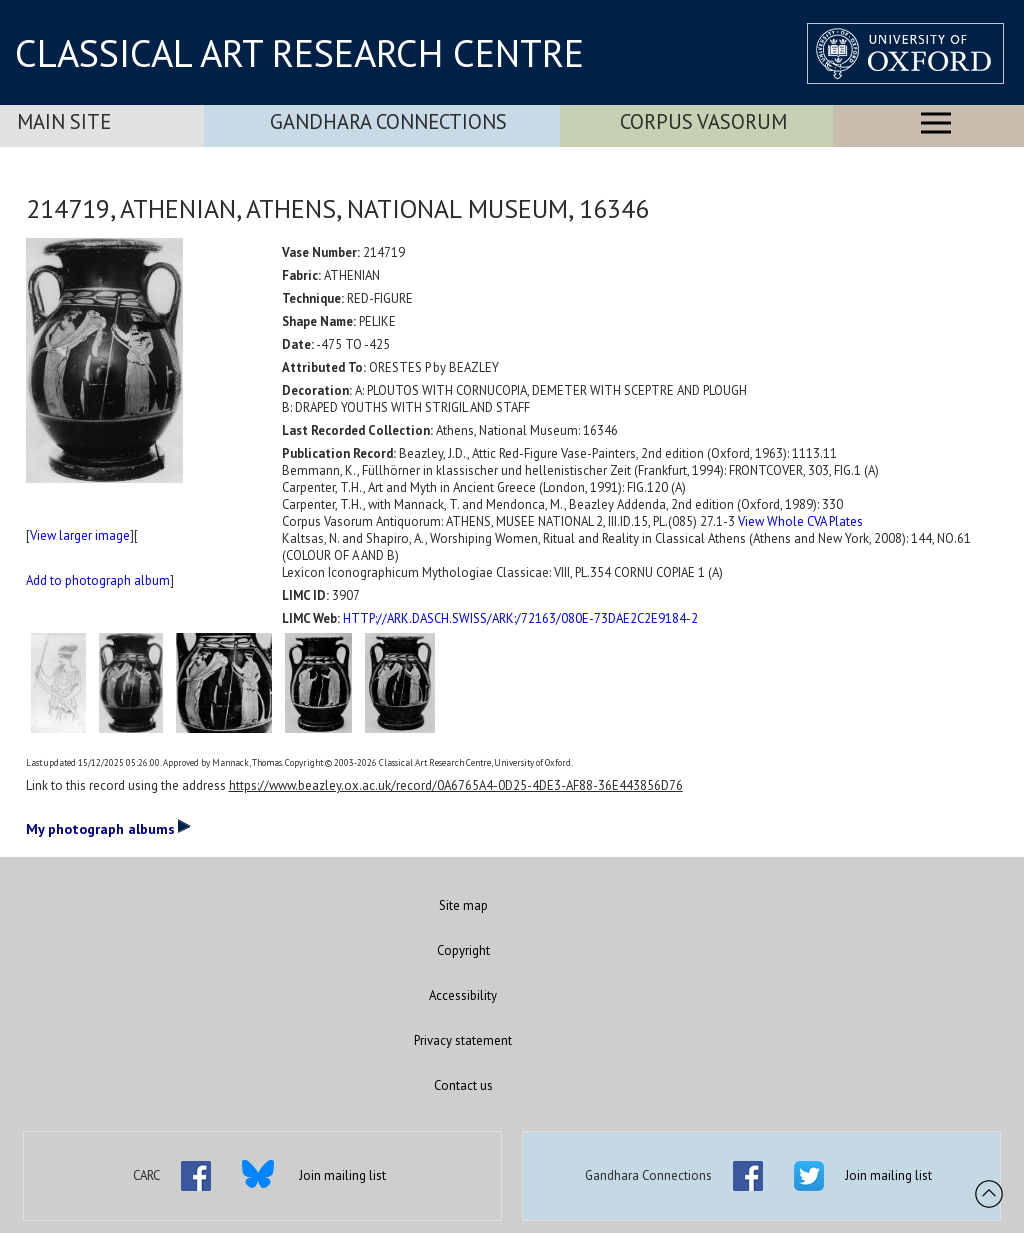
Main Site (64, 121)
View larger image (80, 535)
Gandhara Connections (388, 121)
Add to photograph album (98, 580)
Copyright (463, 950)
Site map (463, 905)
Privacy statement (463, 1040)
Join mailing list (342, 1175)
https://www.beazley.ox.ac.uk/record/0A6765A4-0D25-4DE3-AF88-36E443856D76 (456, 785)
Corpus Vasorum (703, 121)
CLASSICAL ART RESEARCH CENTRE (299, 53)
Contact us (463, 1085)
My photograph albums (108, 828)
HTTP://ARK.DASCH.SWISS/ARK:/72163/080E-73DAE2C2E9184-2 (520, 618)
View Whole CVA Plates (800, 521)
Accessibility (463, 995)
